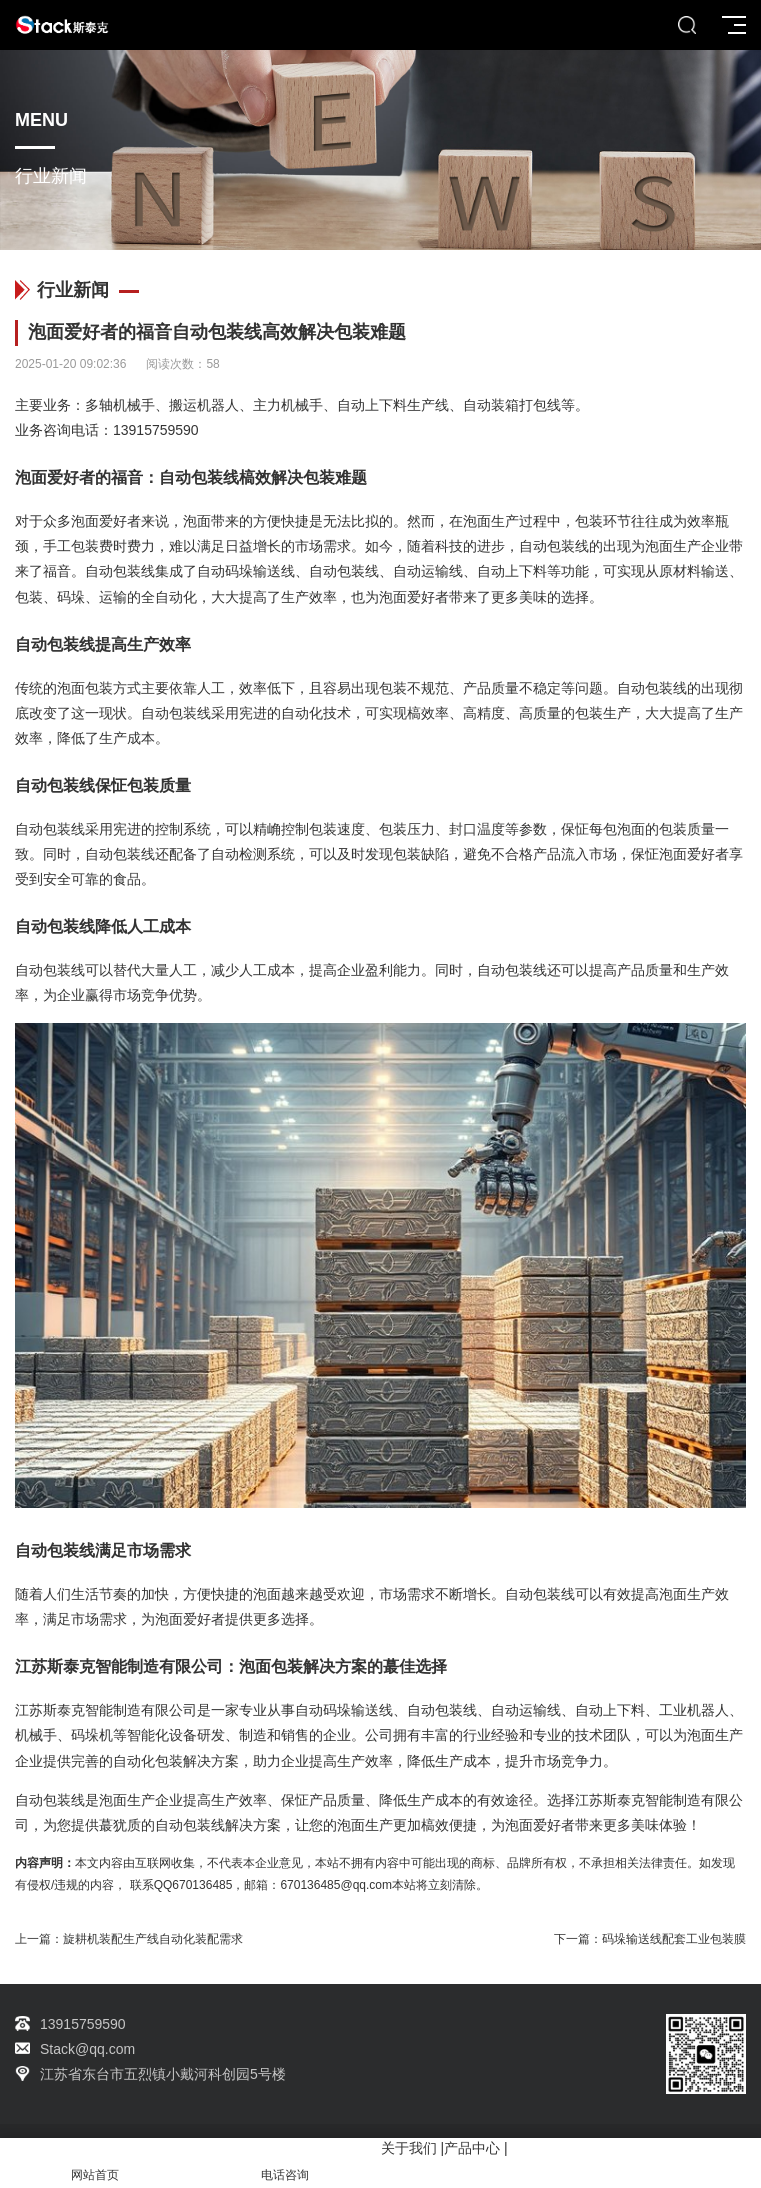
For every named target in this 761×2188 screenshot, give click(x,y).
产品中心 (472, 2148)
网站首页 (95, 2163)
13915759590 (156, 430)
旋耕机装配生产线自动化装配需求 (153, 1939)
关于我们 (409, 2148)
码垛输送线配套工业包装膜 (674, 1939)
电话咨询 (285, 2163)
